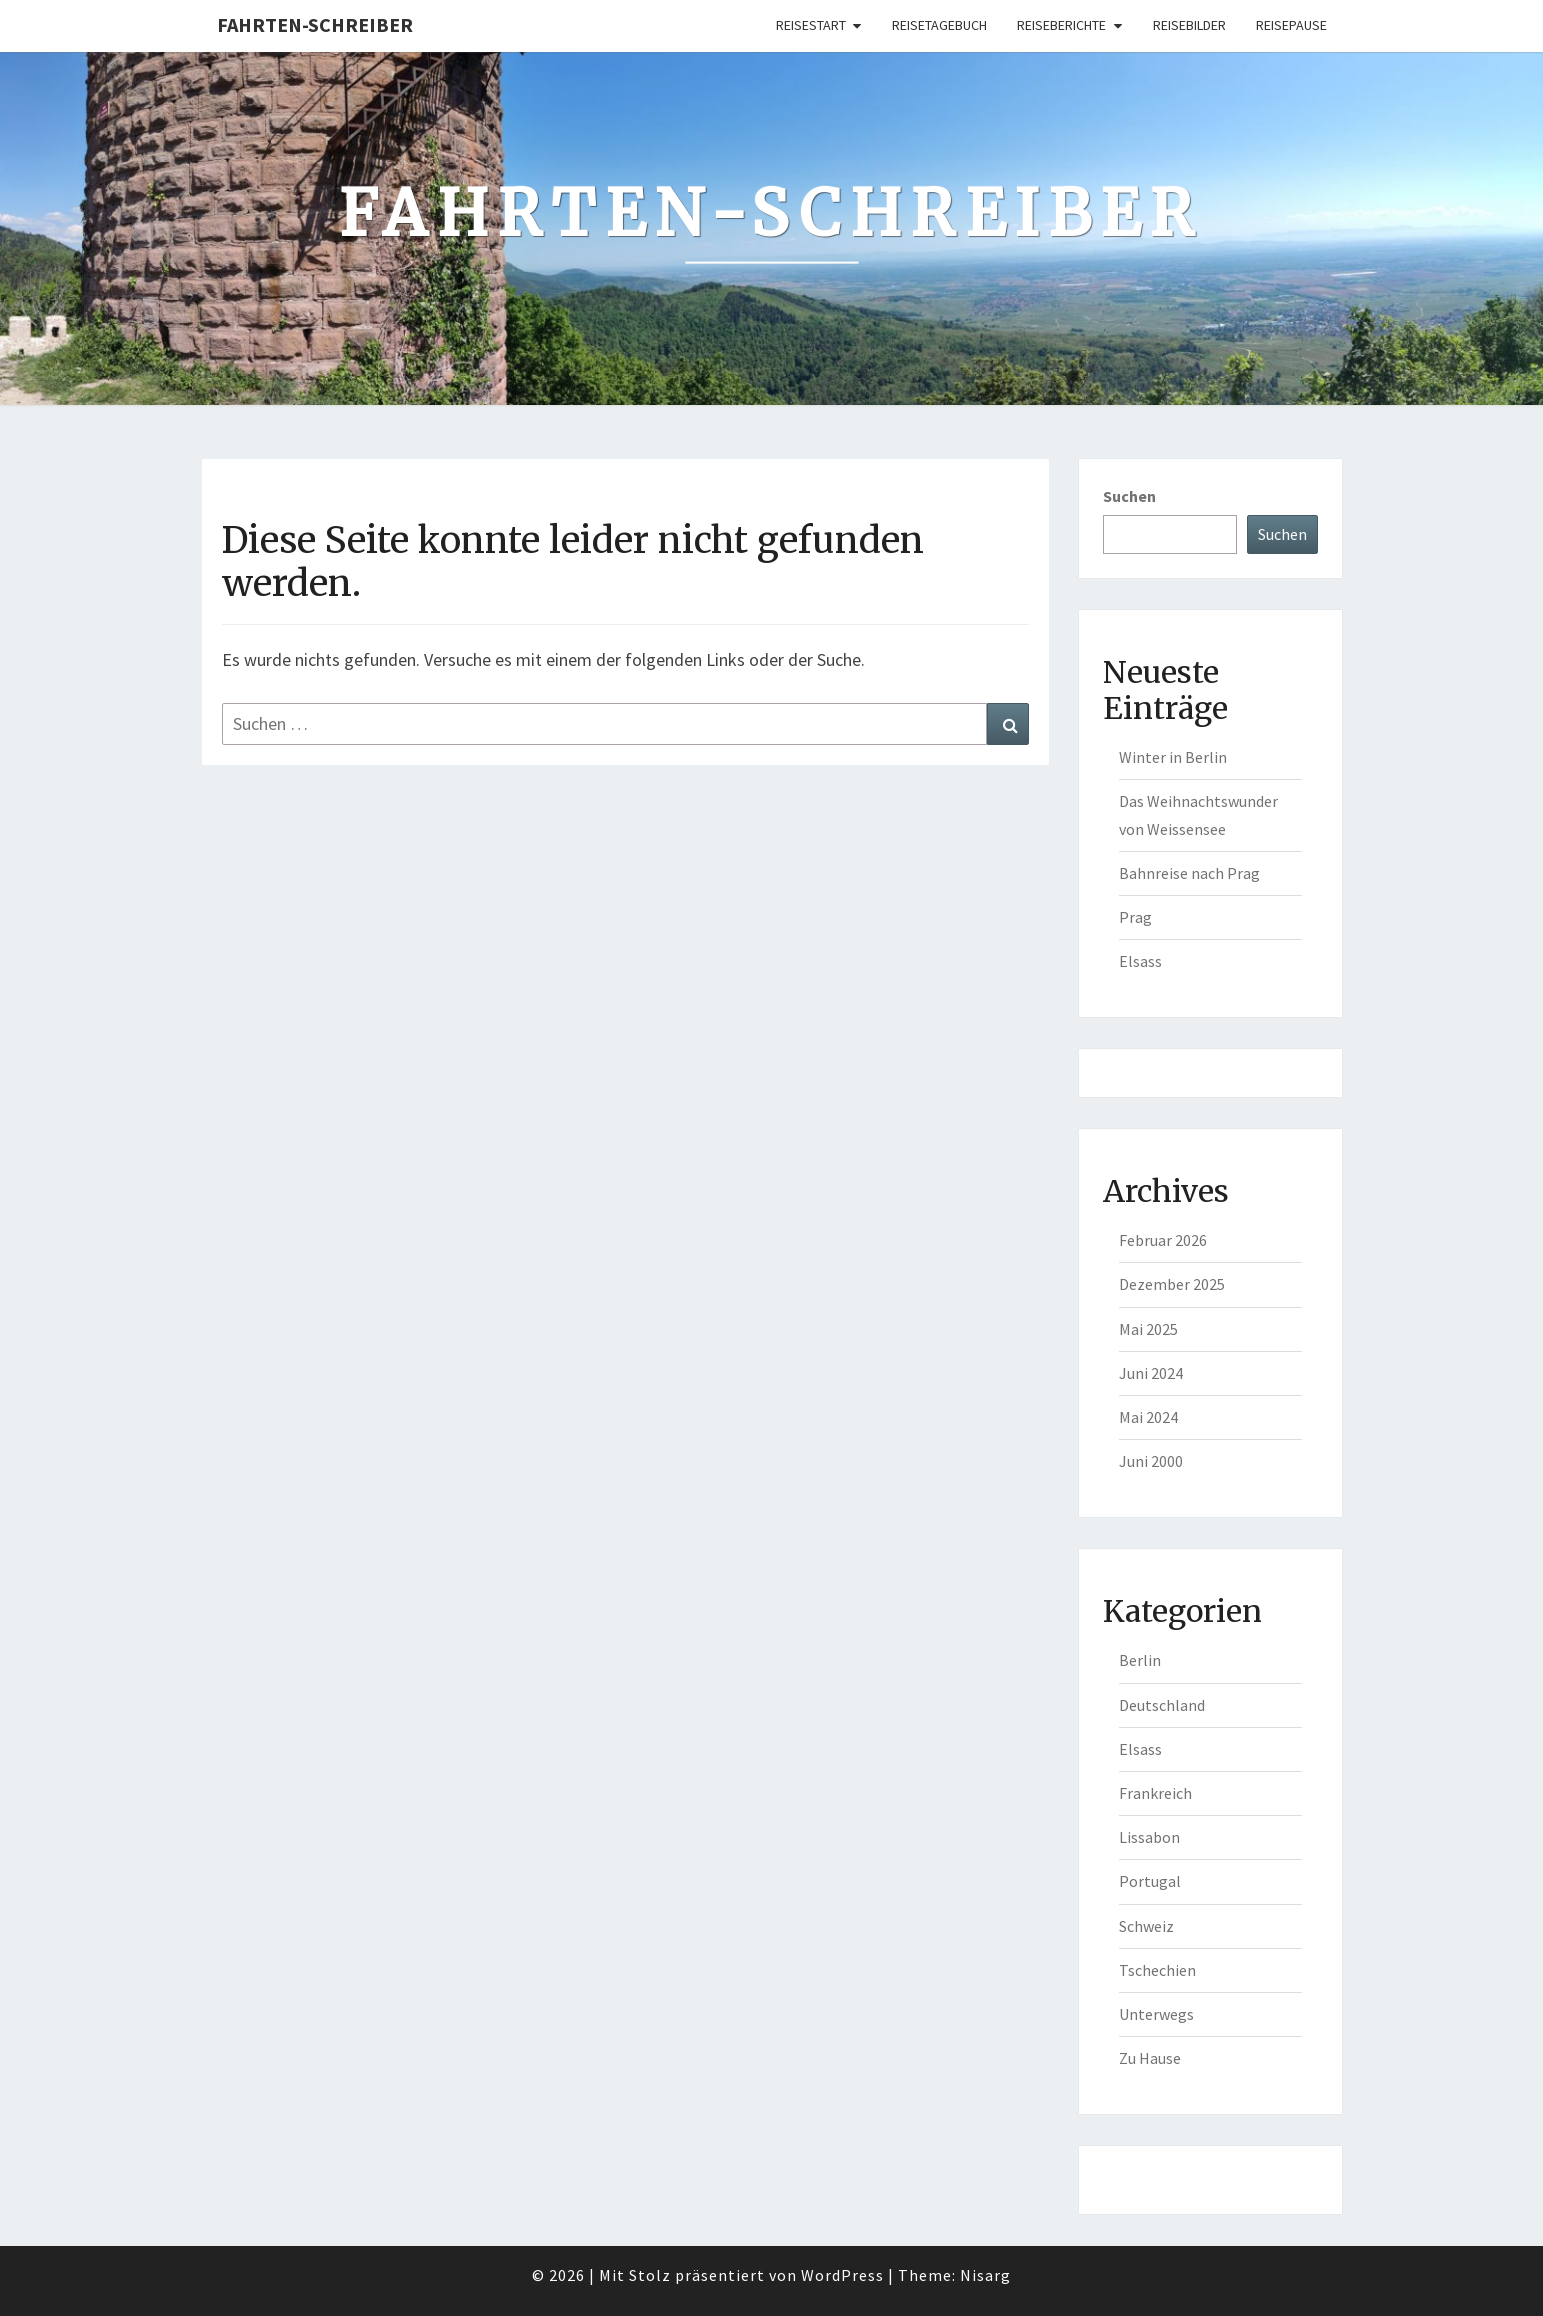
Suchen (1129, 496)
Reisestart (811, 25)
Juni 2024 (1151, 1373)
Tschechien (1157, 1970)
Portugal (1150, 1881)
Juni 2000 (1151, 1461)
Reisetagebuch (939, 25)
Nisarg (985, 2275)
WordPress (842, 2275)
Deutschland (1162, 1705)
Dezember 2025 (1172, 1284)
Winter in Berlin (1173, 757)
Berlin (1140, 1660)
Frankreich (1155, 1793)
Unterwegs (1156, 2014)
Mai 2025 (1148, 1329)
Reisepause (1291, 25)
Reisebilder (1189, 25)
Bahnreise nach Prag (1189, 873)
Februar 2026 (1163, 1240)
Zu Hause (1150, 2058)
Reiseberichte (1061, 25)
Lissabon (1149, 1837)
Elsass (1140, 961)
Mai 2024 (1148, 1417)
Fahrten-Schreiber (315, 24)
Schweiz (1146, 1926)
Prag (1135, 917)
